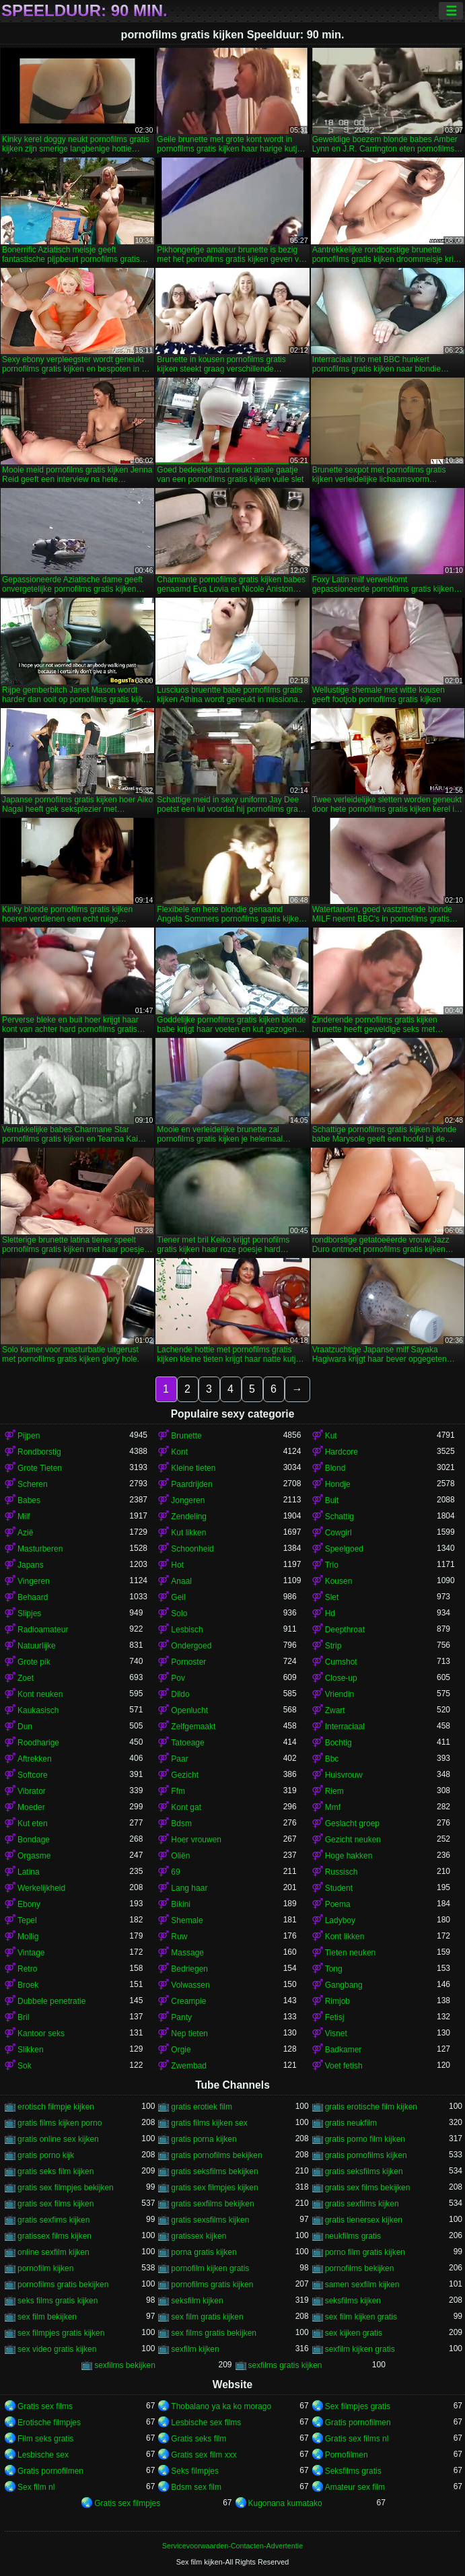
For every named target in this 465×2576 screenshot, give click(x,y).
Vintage (30, 1952)
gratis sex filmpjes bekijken (65, 2187)
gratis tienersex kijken (363, 2220)
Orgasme (33, 1855)
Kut (331, 1435)
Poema (338, 1904)
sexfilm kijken (195, 2349)
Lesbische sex (43, 2455)
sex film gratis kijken (207, 2317)
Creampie (188, 2001)
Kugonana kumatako (285, 2503)
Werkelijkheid (41, 1888)
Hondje (338, 1484)
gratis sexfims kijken (53, 2220)
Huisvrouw (344, 1775)
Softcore (32, 1775)
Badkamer (343, 2049)
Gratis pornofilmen (358, 2422)
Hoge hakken (349, 1855)
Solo (179, 1613)
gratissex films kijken (54, 2236)
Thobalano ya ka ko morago (221, 2406)
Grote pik (33, 1662)
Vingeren (33, 1581)
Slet (332, 1597)
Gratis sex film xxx (203, 2455)
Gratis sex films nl (357, 2438)
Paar (179, 1759)
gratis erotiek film (201, 2107)
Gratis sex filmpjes (127, 2503)
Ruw (179, 1936)
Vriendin (340, 1694)
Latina (28, 1872)
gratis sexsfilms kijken (210, 2220)
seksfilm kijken (197, 2300)
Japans (30, 1565)
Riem (334, 1791)
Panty (181, 2017)
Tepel (27, 1920)
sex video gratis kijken (56, 2349)
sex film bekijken (47, 2317)
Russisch (341, 1872)
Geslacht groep (352, 1823)
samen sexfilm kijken (362, 2284)
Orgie (180, 2049)
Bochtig (338, 1742)
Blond (335, 1468)
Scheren (32, 1484)
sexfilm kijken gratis (360, 2349)
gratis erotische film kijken (371, 2107)
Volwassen (190, 1985)
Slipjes (29, 1613)
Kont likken (345, 1936)
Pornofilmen (346, 2455)
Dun (24, 1726)
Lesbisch (187, 1629)
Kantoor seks (41, 2033)
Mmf (333, 1807)
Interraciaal (345, 1726)
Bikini (180, 1904)
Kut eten (32, 1823)
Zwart (335, 1710)
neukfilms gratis (353, 2236)
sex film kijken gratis (361, 2317)
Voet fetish (344, 2065)
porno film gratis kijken (365, 2252)
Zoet (25, 1678)
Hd (330, 1613)
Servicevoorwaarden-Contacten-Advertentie (232, 2546)
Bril (23, 2017)
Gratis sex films (45, 2406)
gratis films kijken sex (209, 2123)
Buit (332, 1500)
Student (339, 1888)
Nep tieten (189, 2033)
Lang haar (189, 1888)
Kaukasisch (38, 1710)
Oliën (180, 1855)
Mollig (27, 1936)
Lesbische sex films (206, 2422)
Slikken (30, 2049)
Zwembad (189, 2065)
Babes (28, 1500)
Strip (333, 1645)
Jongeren (188, 1500)
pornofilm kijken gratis (210, 2268)
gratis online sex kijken (58, 2139)
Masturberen (40, 1549)
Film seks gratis (45, 2438)
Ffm (178, 1791)
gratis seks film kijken (55, 2171)
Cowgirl (338, 1532)
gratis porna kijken (203, 2139)
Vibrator (31, 1791)
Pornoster (188, 1662)
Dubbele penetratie (51, 2001)
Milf (23, 1516)
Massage (187, 1952)
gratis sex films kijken (55, 2203)
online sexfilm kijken (53, 2252)
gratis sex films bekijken (367, 2187)
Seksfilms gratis (353, 2471)
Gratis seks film (198, 2438)
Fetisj (335, 2017)
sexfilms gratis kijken (285, 2365)
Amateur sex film (355, 2487)
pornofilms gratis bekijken (62, 2284)
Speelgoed (344, 1549)
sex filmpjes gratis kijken (60, 2333)
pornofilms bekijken (359, 2268)
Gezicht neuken (353, 1839)
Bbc (332, 1759)
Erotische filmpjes (49, 2422)
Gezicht (185, 1775)
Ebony (28, 1904)
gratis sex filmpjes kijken (214, 2187)
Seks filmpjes (195, 2471)
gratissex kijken (198, 2236)
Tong (334, 1969)
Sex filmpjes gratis (357, 2406)
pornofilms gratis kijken (212, 2284)
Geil (178, 1597)
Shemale (187, 1920)
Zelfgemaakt (193, 1726)
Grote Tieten (39, 1468)
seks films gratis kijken (57, 2300)
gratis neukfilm (351, 2123)
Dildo (180, 1694)
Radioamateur (42, 1629)
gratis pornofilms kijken (366, 2155)
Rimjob (337, 2001)
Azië (25, 1532)
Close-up (341, 1678)
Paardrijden (191, 1484)
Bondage (33, 1839)
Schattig (339, 1516)
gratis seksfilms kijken (364, 2171)
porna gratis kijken (203, 2252)
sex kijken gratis (353, 2333)
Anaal (181, 1581)
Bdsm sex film (196, 2487)
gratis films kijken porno (59, 2123)
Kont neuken (40, 1694)
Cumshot (341, 1662)
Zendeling (189, 1516)
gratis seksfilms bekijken (214, 2171)
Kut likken (188, 1532)
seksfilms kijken (353, 2300)
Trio (331, 1565)
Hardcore (341, 1452)
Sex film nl (36, 2487)
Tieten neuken (350, 1952)
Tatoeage (187, 1742)
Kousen (339, 1581)
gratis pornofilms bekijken (216, 2155)
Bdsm (181, 1823)
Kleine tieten (193, 1468)
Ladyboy (340, 1920)
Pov (178, 1678)
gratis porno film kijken (365, 2139)
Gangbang (344, 1985)
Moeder (31, 1807)
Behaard (32, 1597)
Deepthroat (345, 1629)
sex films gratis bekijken (213, 2333)
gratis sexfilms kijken (362, 2203)
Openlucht (189, 1710)
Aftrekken (34, 1759)
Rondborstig (39, 1452)
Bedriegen (189, 1969)
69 (175, 1872)
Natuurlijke (36, 1645)
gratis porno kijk (45, 2155)
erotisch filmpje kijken (55, 2107)
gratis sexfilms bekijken (212, 2203)
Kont (179, 1452)
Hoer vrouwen (196, 1839)
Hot (177, 1565)
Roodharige (38, 1742)
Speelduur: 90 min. (84, 11)
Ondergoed (191, 1645)
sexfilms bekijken (124, 2365)
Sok (24, 2065)
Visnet (336, 2033)
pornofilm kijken (45, 2268)
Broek (27, 1985)
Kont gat (186, 1807)
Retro (27, 1969)
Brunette (186, 1435)
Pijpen (28, 1435)
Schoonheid (192, 1549)
